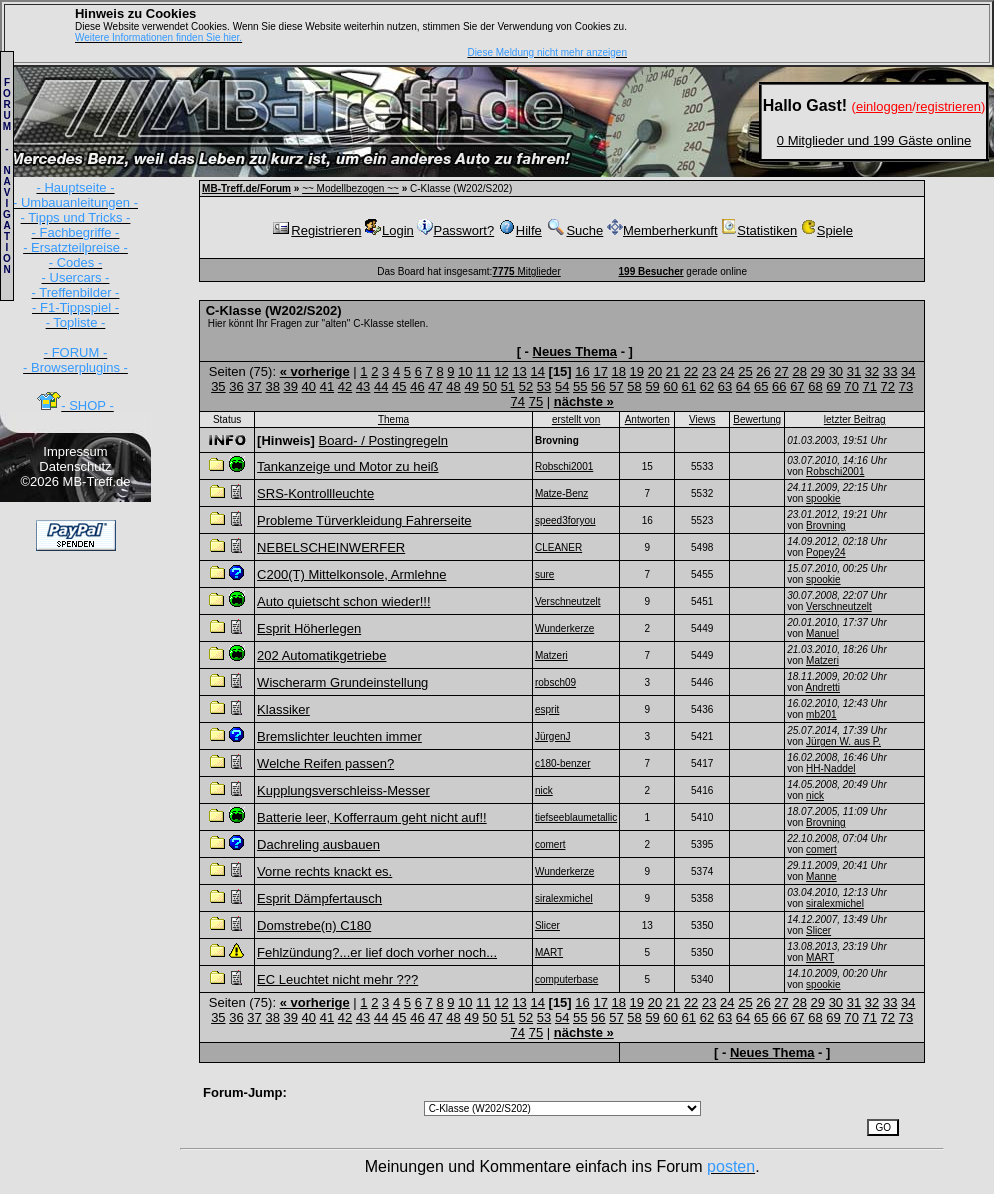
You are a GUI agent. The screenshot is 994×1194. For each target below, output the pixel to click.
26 (763, 371)
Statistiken (759, 230)
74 (518, 401)
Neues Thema (575, 351)
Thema (393, 419)
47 (435, 386)
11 (483, 371)
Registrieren (316, 230)
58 (634, 386)
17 (600, 371)
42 (345, 386)
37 (254, 386)
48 (453, 386)
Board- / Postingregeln (383, 440)
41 (327, 386)
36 (236, 386)
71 (870, 386)
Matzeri (822, 660)
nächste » (584, 401)
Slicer (818, 930)
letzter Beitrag (855, 419)
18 (619, 371)
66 (779, 386)
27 (781, 371)
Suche (574, 230)
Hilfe (520, 230)
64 (743, 386)
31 (854, 371)
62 (707, 386)
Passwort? (455, 230)
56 (598, 386)
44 (381, 386)
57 (616, 386)
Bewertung (757, 419)
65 (761, 386)
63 (725, 386)
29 (818, 371)
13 (519, 371)
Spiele (827, 230)
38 (272, 386)
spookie (823, 498)
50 (490, 386)
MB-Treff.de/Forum (246, 188)
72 (888, 386)
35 (218, 386)
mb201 (821, 714)
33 (890, 371)
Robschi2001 (835, 471)
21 (673, 371)
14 (537, 371)
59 (652, 386)
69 (833, 386)
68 (815, 386)
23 (709, 371)
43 (363, 386)
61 (689, 386)
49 (471, 386)
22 (691, 371)
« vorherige (315, 371)
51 (508, 386)
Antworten (647, 419)
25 (745, 371)
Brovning (825, 525)
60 (670, 386)
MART (820, 957)
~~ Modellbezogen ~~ (350, 188)
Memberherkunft (662, 230)
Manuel (822, 633)
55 (580, 386)
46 (417, 386)
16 (582, 371)
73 (906, 386)
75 (536, 401)
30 (836, 371)
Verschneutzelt (839, 606)
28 (799, 371)
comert (821, 849)
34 (908, 371)
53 (544, 386)
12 (501, 371)
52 (526, 386)
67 (797, 386)
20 (655, 371)
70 (851, 386)
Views (702, 419)
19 (637, 371)
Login (389, 230)
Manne (821, 876)
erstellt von (576, 419)
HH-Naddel (830, 768)
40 (309, 386)
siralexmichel (835, 903)
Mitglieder (526, 271)
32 (872, 371)
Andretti (823, 687)
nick (815, 795)
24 (727, 371)
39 (291, 386)
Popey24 (825, 552)
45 (399, 386)
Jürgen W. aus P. (843, 741)
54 (562, 386)
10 (465, 371)
